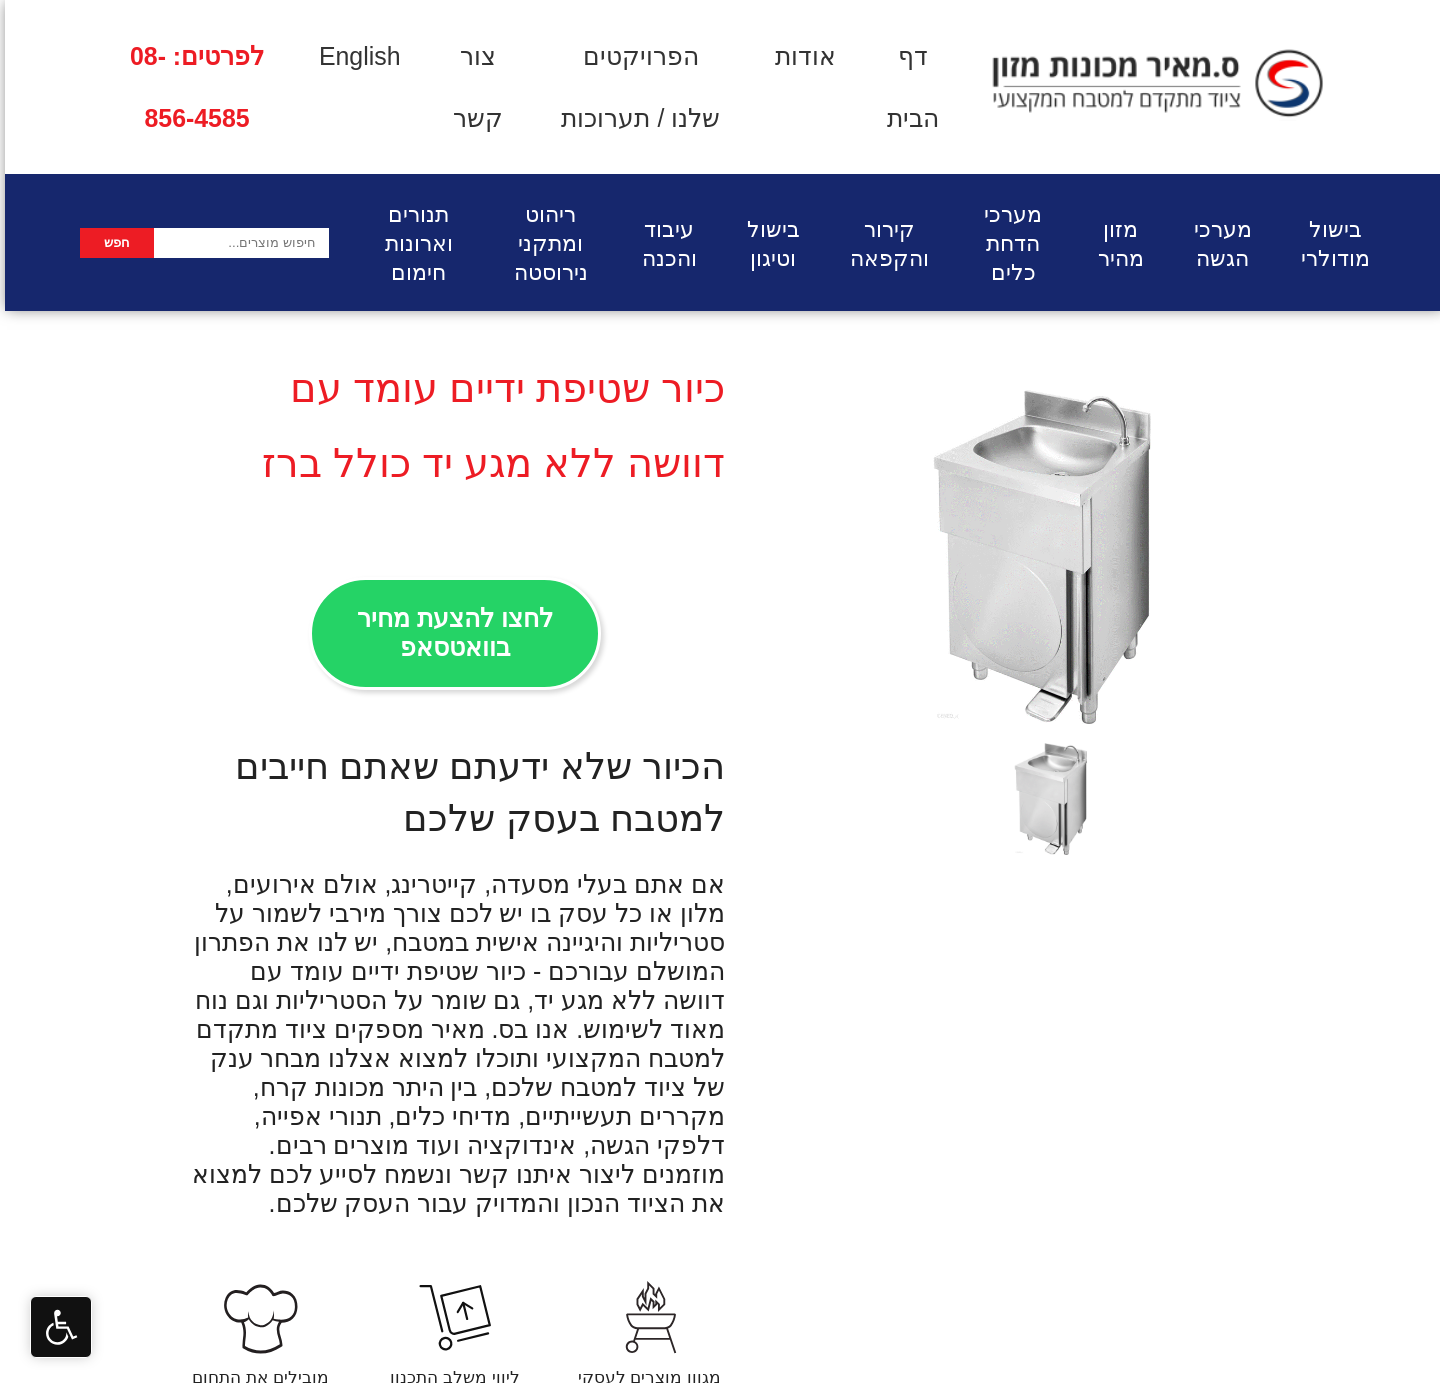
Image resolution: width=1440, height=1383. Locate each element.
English (355, 56)
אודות (800, 56)
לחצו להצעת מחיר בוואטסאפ (450, 632)
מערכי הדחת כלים (1008, 243)
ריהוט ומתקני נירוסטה (546, 243)
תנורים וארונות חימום (414, 243)
